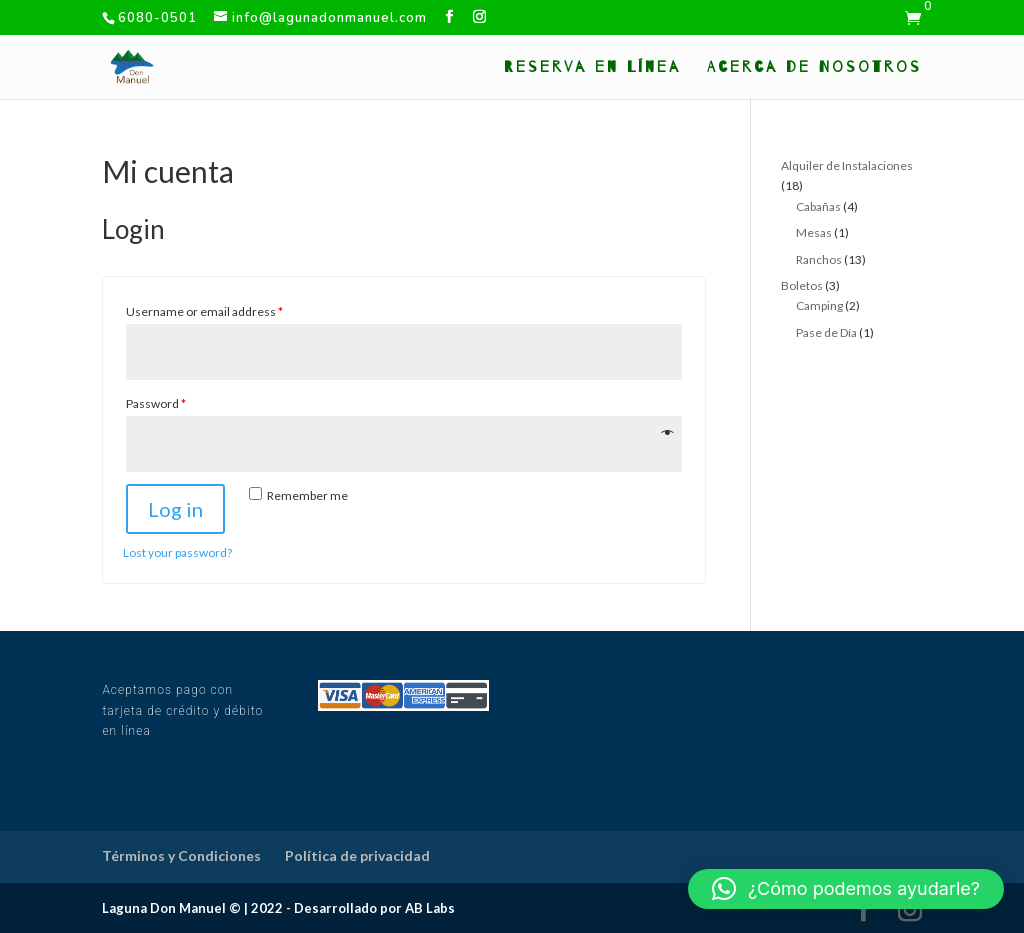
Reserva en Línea (592, 68)
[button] (846, 889)
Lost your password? (177, 552)
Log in (175, 509)
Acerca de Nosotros (814, 68)
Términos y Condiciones (181, 855)
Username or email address (204, 311)
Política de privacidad (357, 855)
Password (156, 403)
